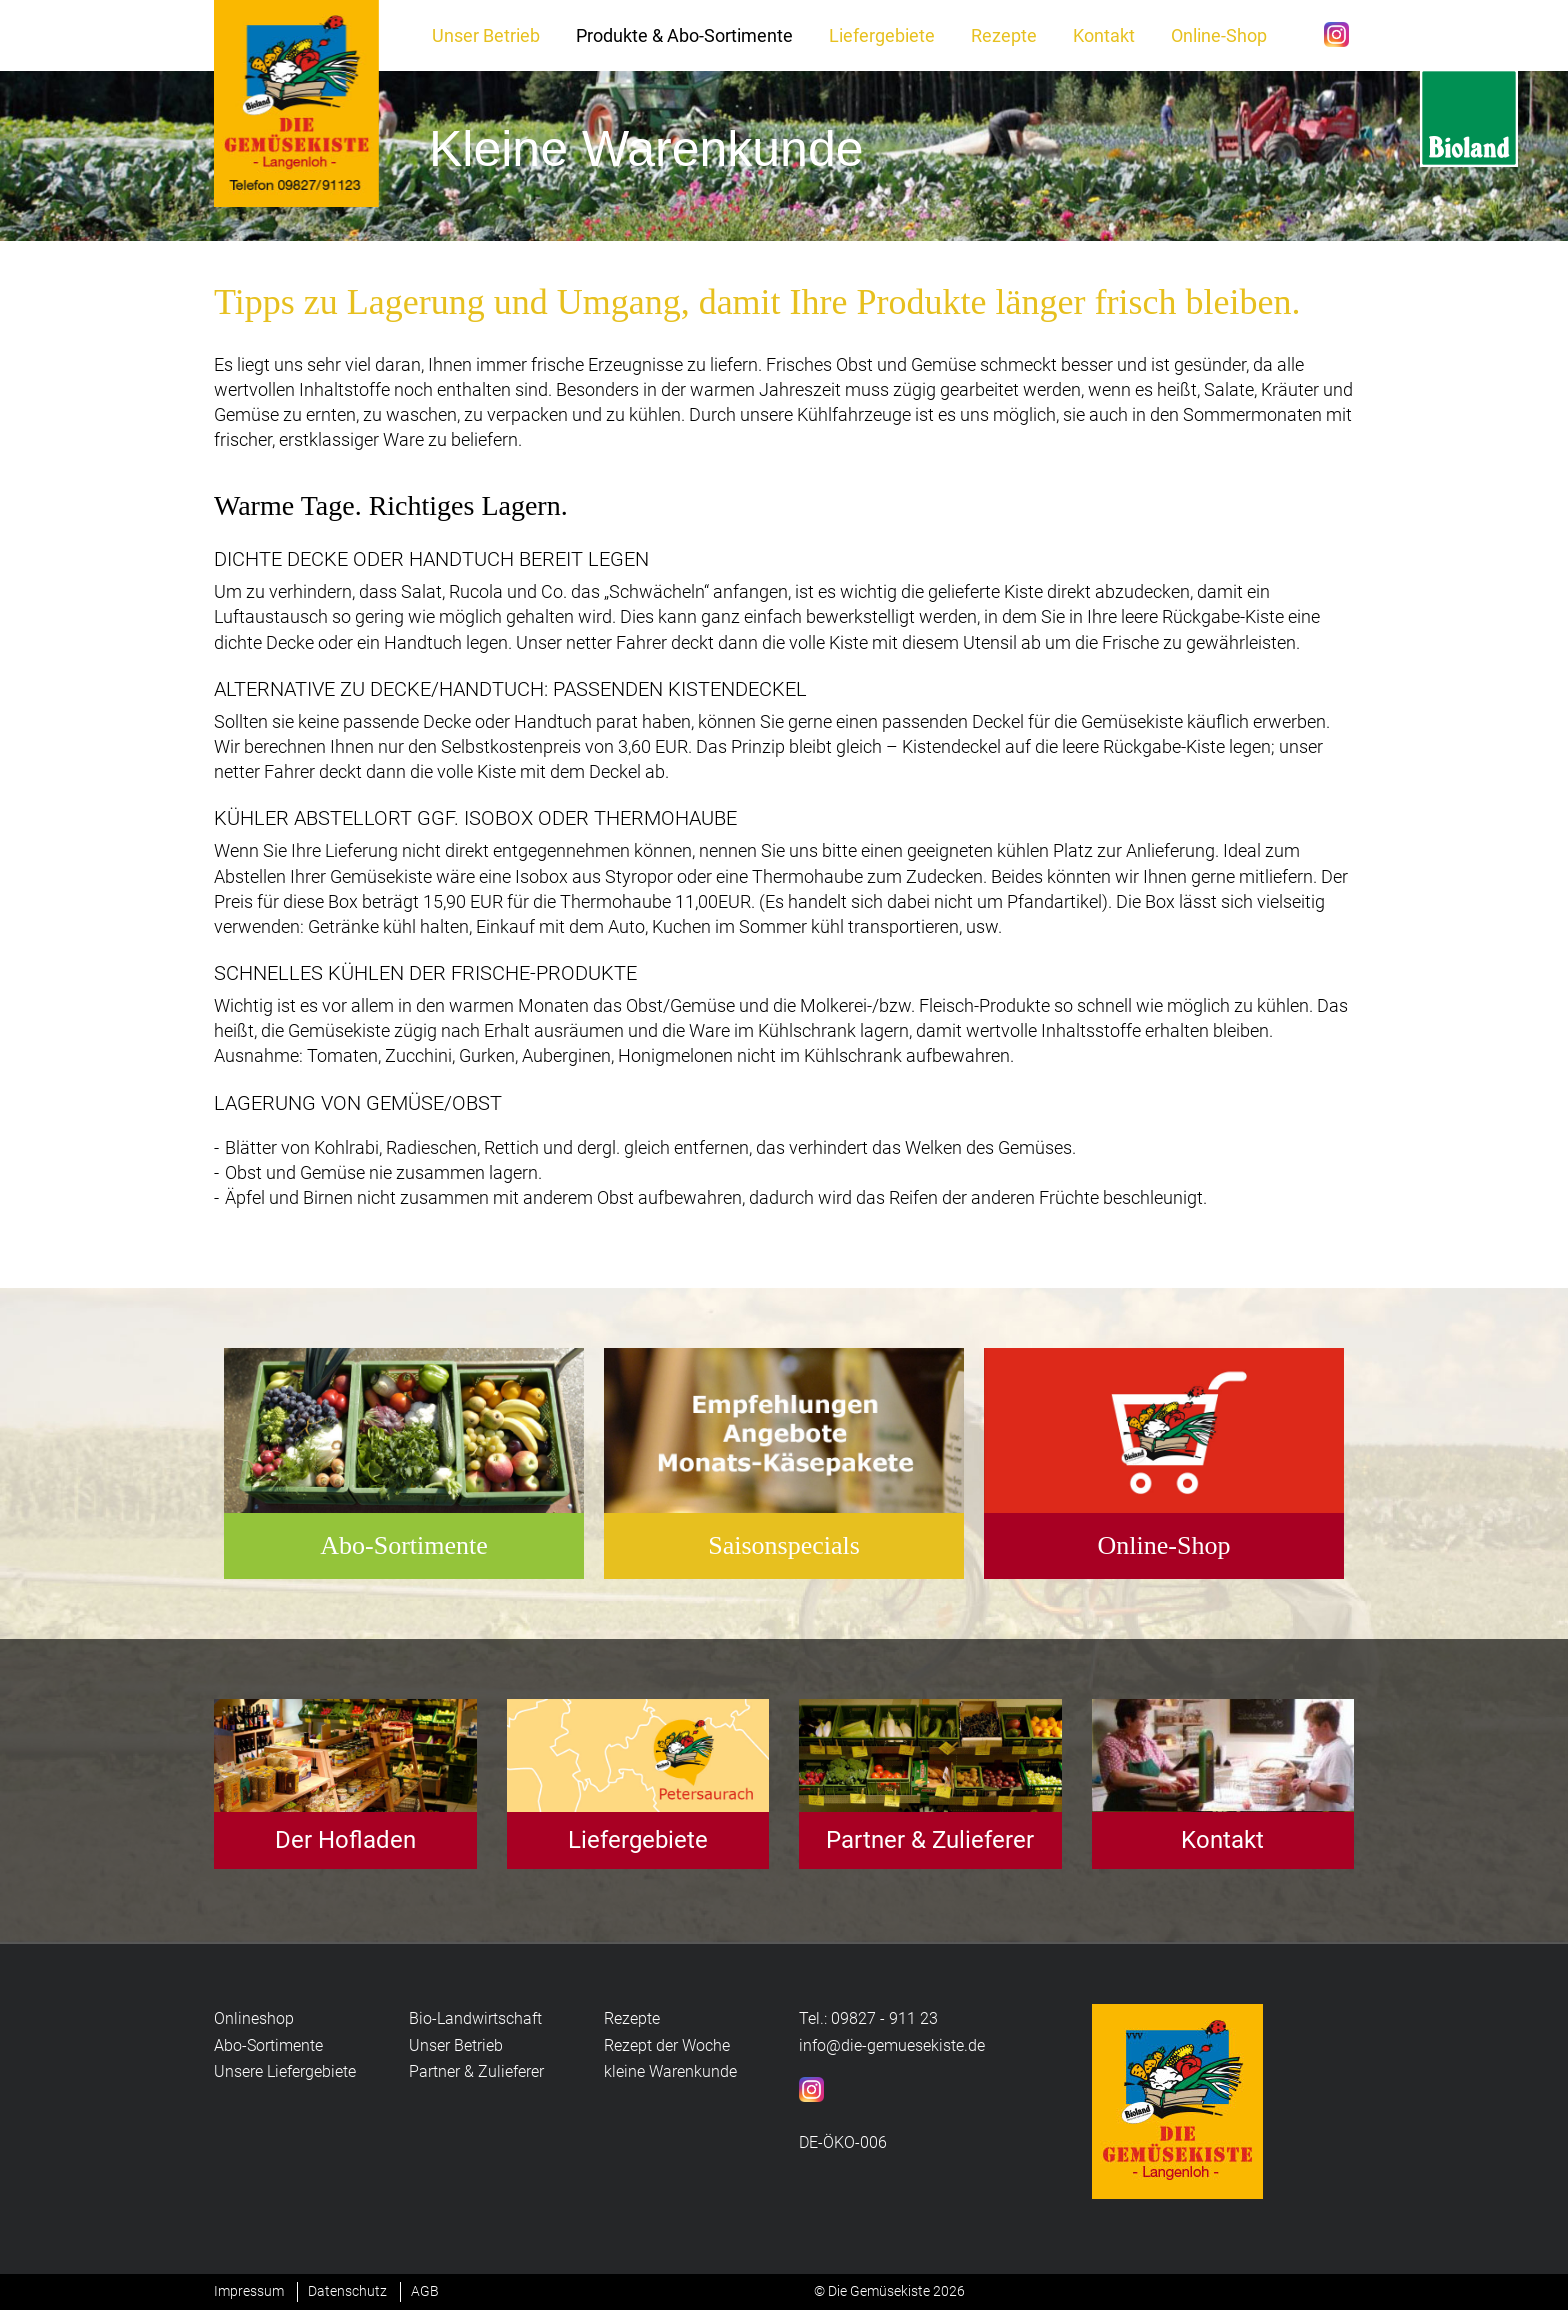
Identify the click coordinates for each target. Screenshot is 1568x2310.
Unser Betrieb (486, 35)
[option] (784, 156)
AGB (425, 2291)
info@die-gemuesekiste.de (892, 2045)
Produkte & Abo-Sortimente (684, 35)
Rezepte (1004, 35)
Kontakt (1104, 35)
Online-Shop (1219, 35)
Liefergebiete (882, 35)
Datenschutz (347, 2291)
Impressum (249, 2291)
